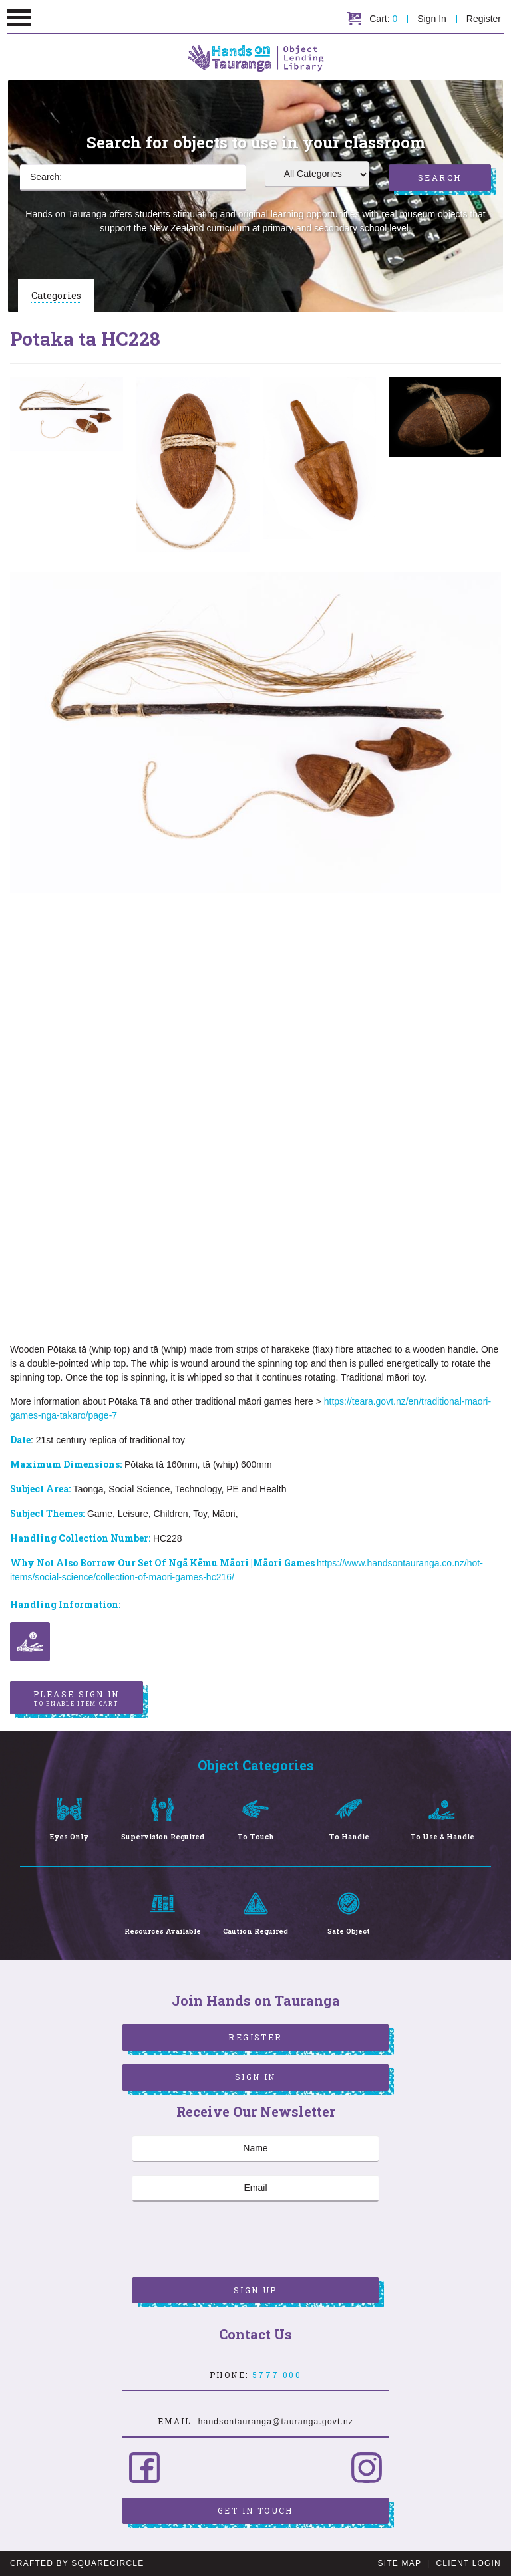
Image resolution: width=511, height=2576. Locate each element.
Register (483, 18)
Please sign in (76, 1698)
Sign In (431, 18)
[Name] (255, 2148)
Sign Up (255, 2290)
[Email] (255, 2188)
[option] (66, 414)
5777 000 (276, 2374)
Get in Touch (255, 2510)
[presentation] (233, 2241)
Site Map (399, 2563)
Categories (56, 295)
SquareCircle (107, 2563)
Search (439, 177)
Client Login (468, 2563)
